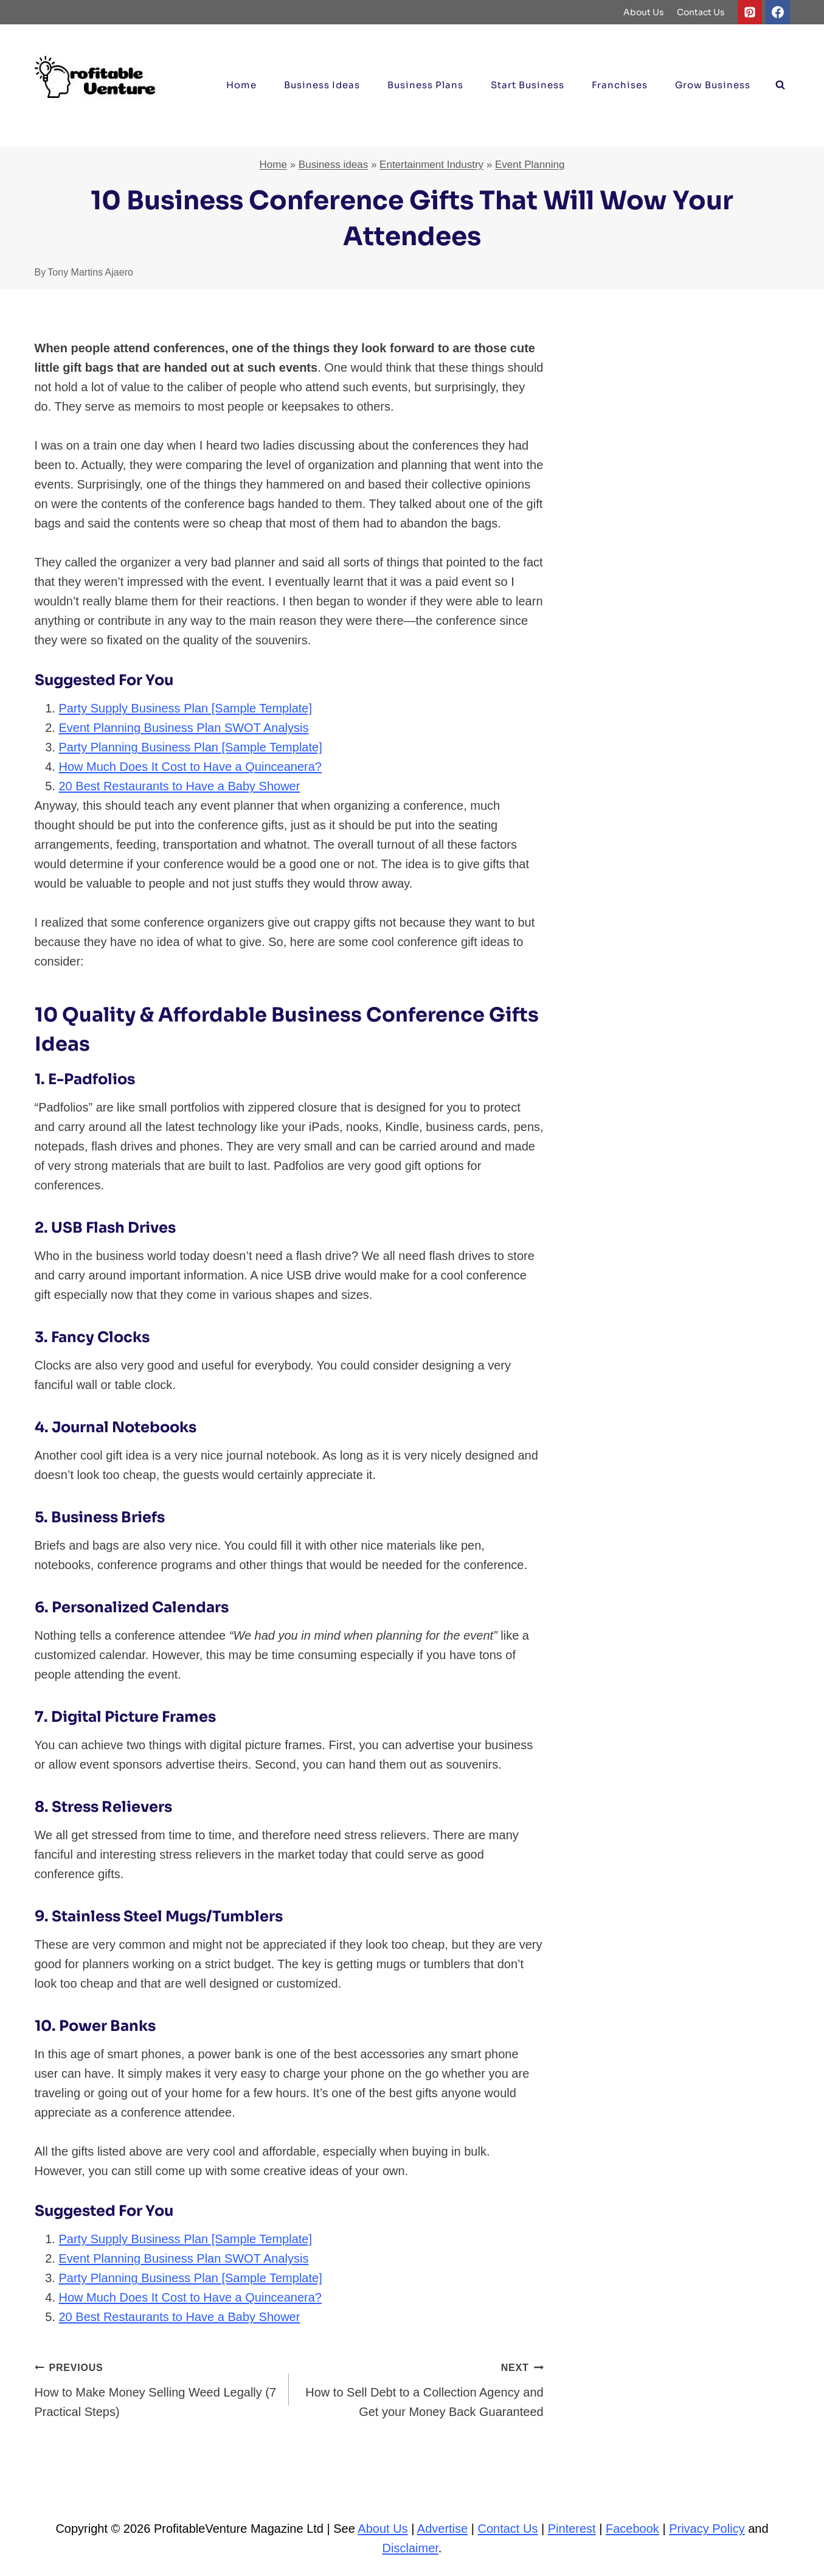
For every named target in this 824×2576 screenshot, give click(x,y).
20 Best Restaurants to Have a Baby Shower (179, 786)
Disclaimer (410, 2548)
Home (241, 85)
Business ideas (322, 85)
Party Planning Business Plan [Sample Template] (190, 747)
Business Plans (425, 85)
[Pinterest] (750, 12)
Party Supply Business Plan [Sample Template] (186, 708)
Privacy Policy (706, 2528)
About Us (643, 12)
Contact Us (701, 12)
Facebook (632, 2528)
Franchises (620, 85)
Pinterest (572, 2528)
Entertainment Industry (431, 164)
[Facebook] (778, 12)
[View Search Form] (780, 85)
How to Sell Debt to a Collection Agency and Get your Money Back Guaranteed (422, 2387)
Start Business (527, 85)
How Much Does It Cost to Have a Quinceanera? (190, 766)
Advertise (442, 2528)
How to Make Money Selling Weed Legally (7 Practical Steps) (156, 2387)
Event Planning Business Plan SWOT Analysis (184, 727)
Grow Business (712, 85)
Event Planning (529, 164)
